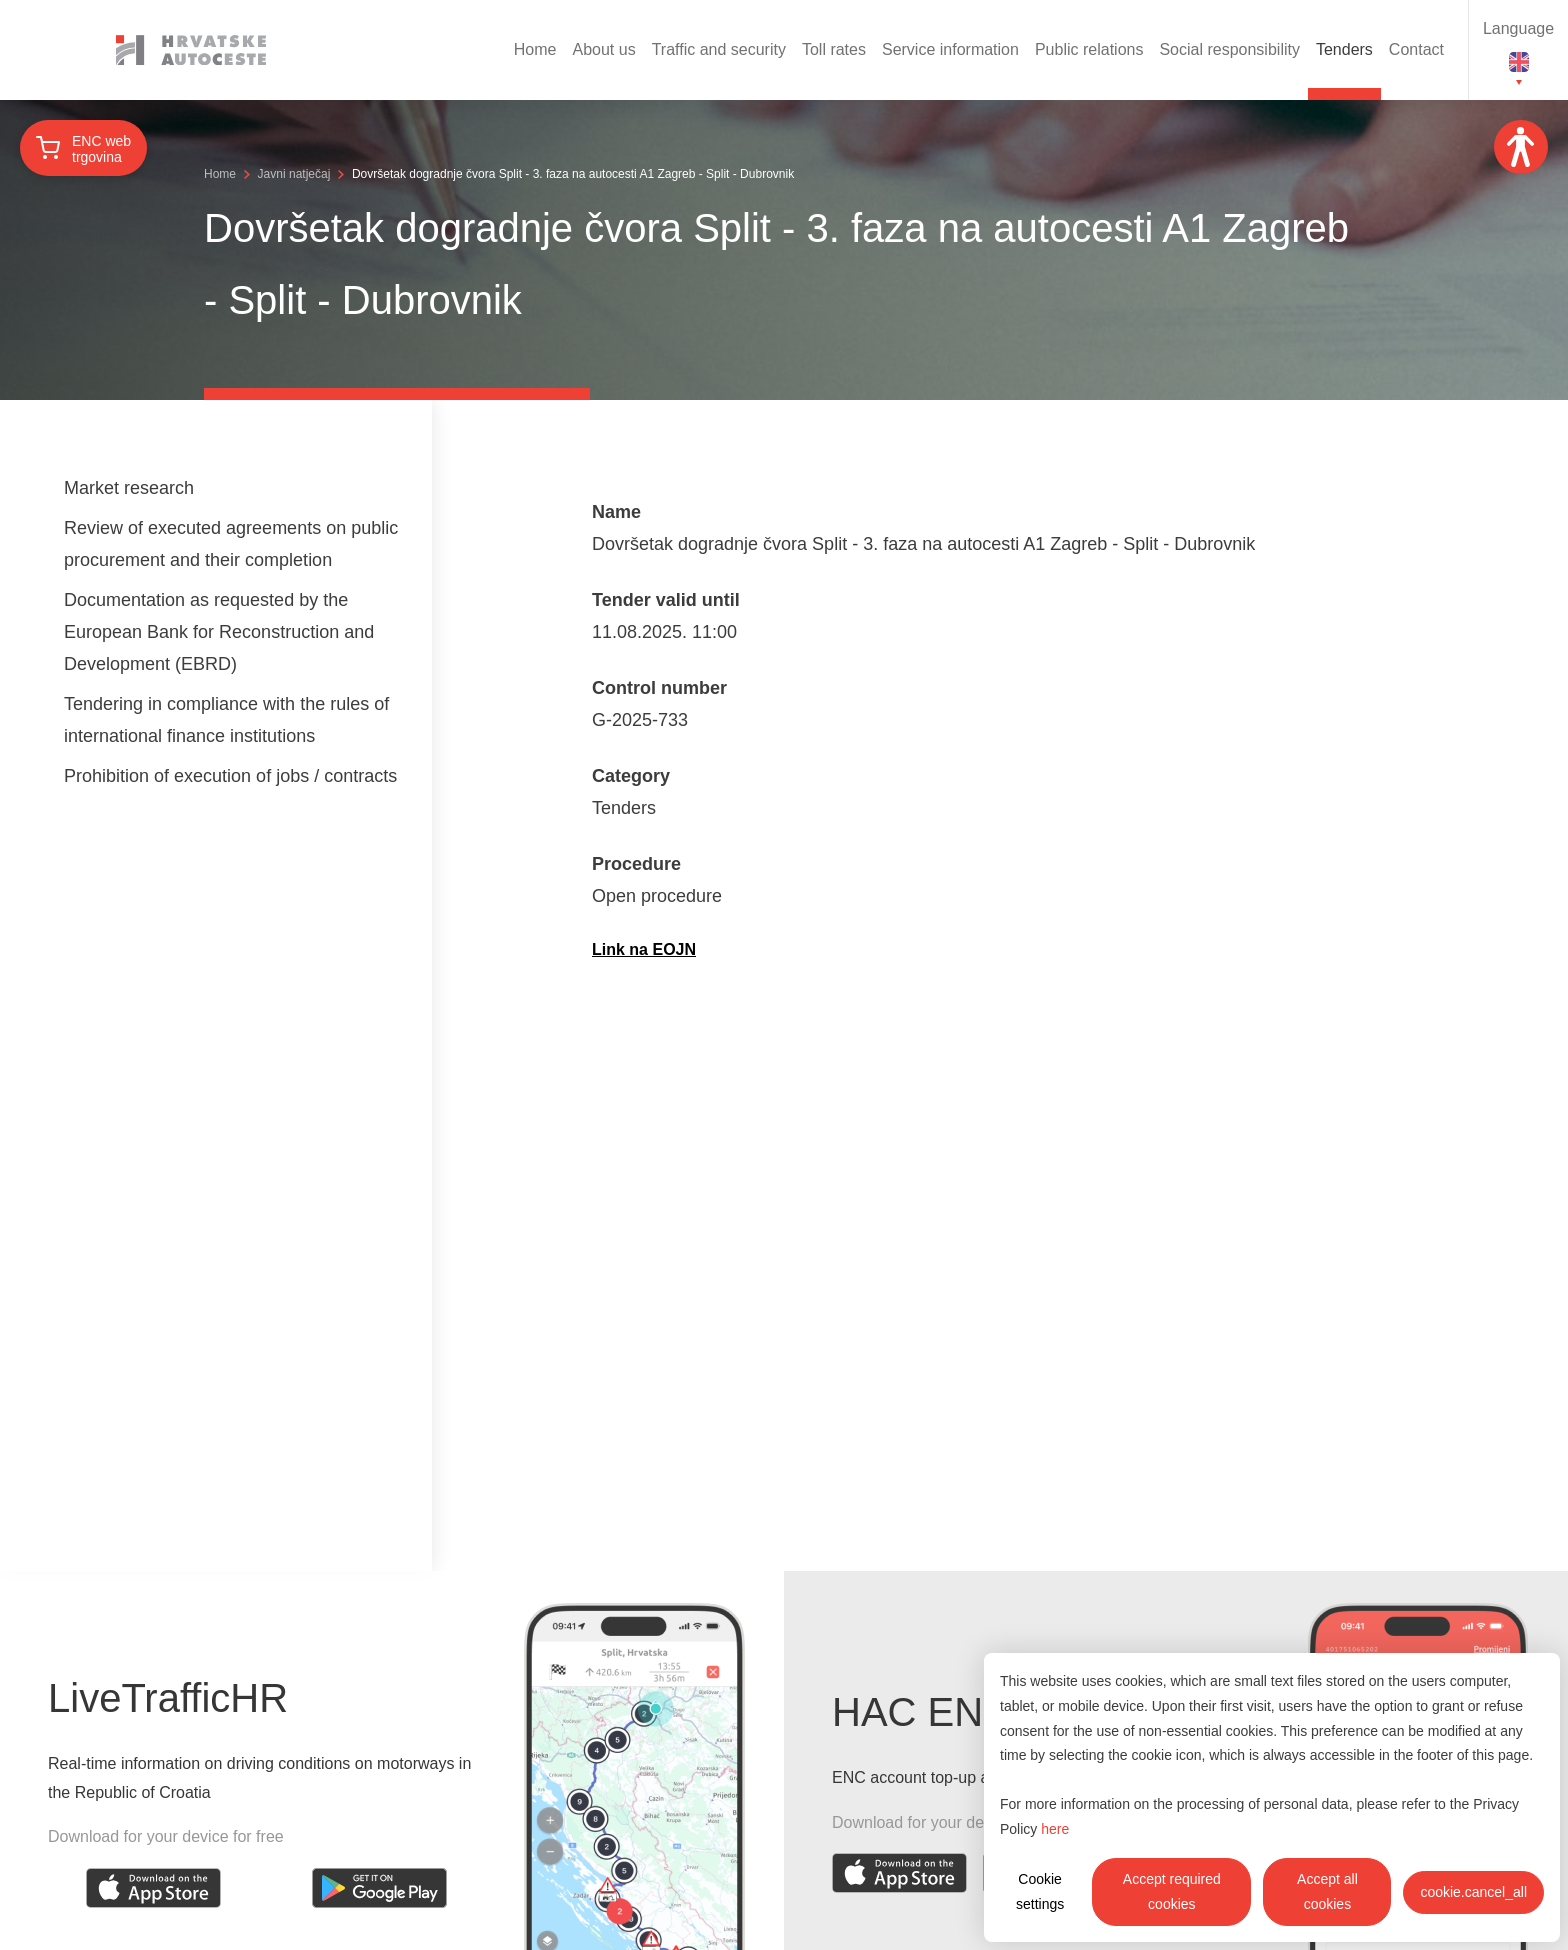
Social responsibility (1229, 49)
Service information (950, 49)
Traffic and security (719, 49)
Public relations (1089, 49)
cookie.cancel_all (1473, 1892)
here (1055, 1829)
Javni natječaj (294, 174)
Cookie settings (1040, 1891)
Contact (1416, 49)
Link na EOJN (644, 949)
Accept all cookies (1327, 1891)
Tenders (1344, 49)
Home (535, 49)
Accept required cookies (1172, 1891)
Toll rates (834, 49)
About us (604, 49)
